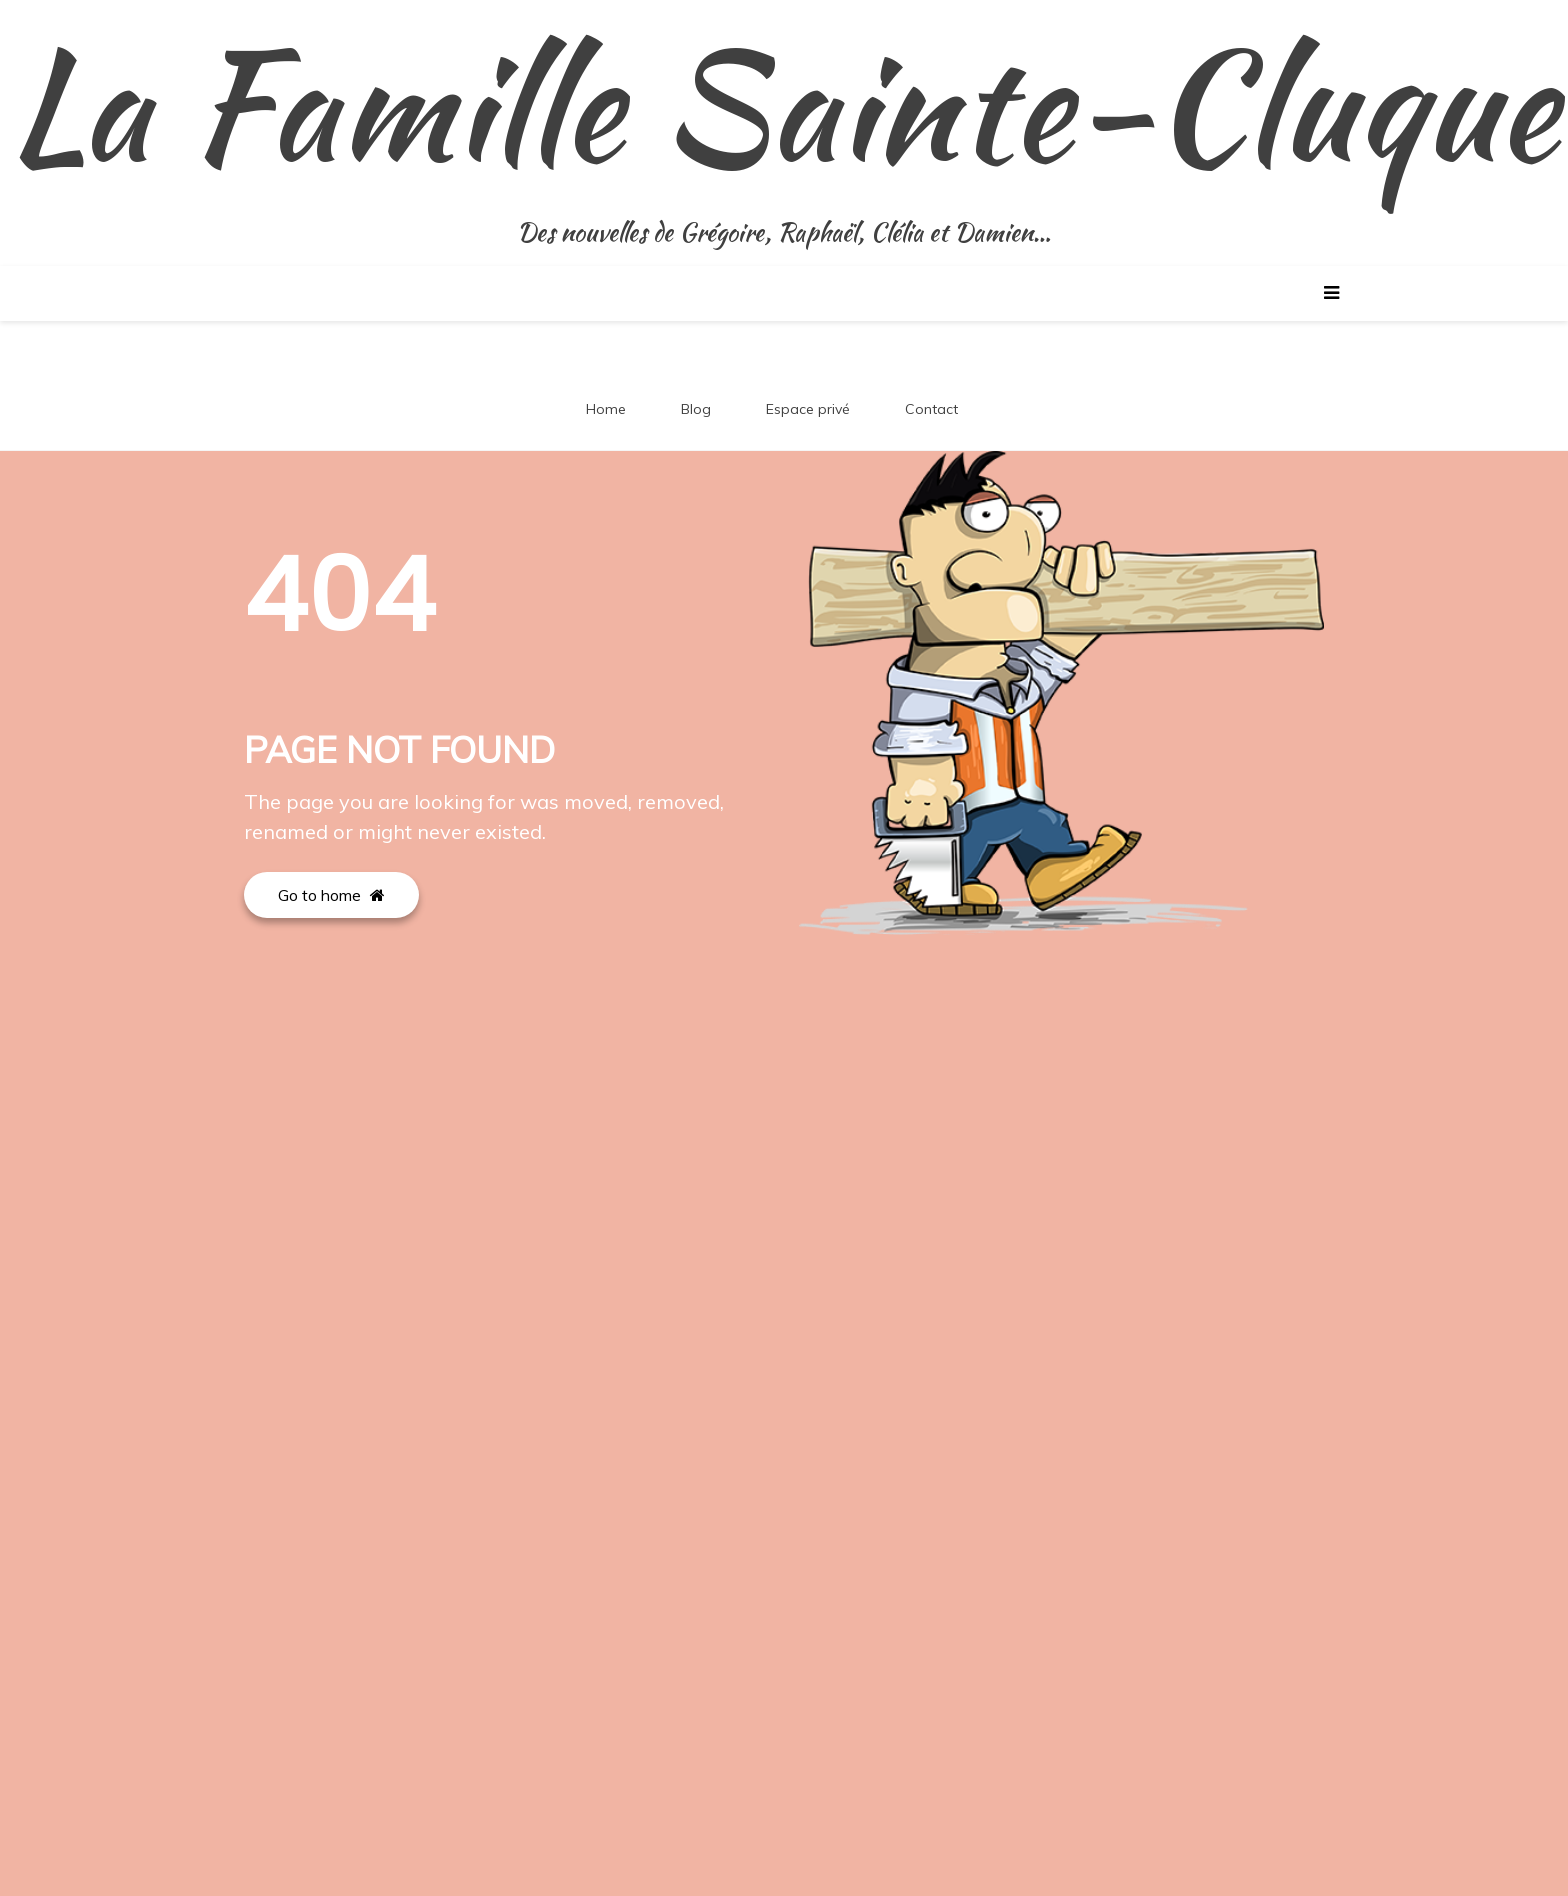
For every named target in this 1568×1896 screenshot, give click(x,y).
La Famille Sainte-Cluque (784, 105)
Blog (696, 409)
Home (606, 409)
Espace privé (808, 409)
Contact (931, 409)
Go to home (331, 895)
